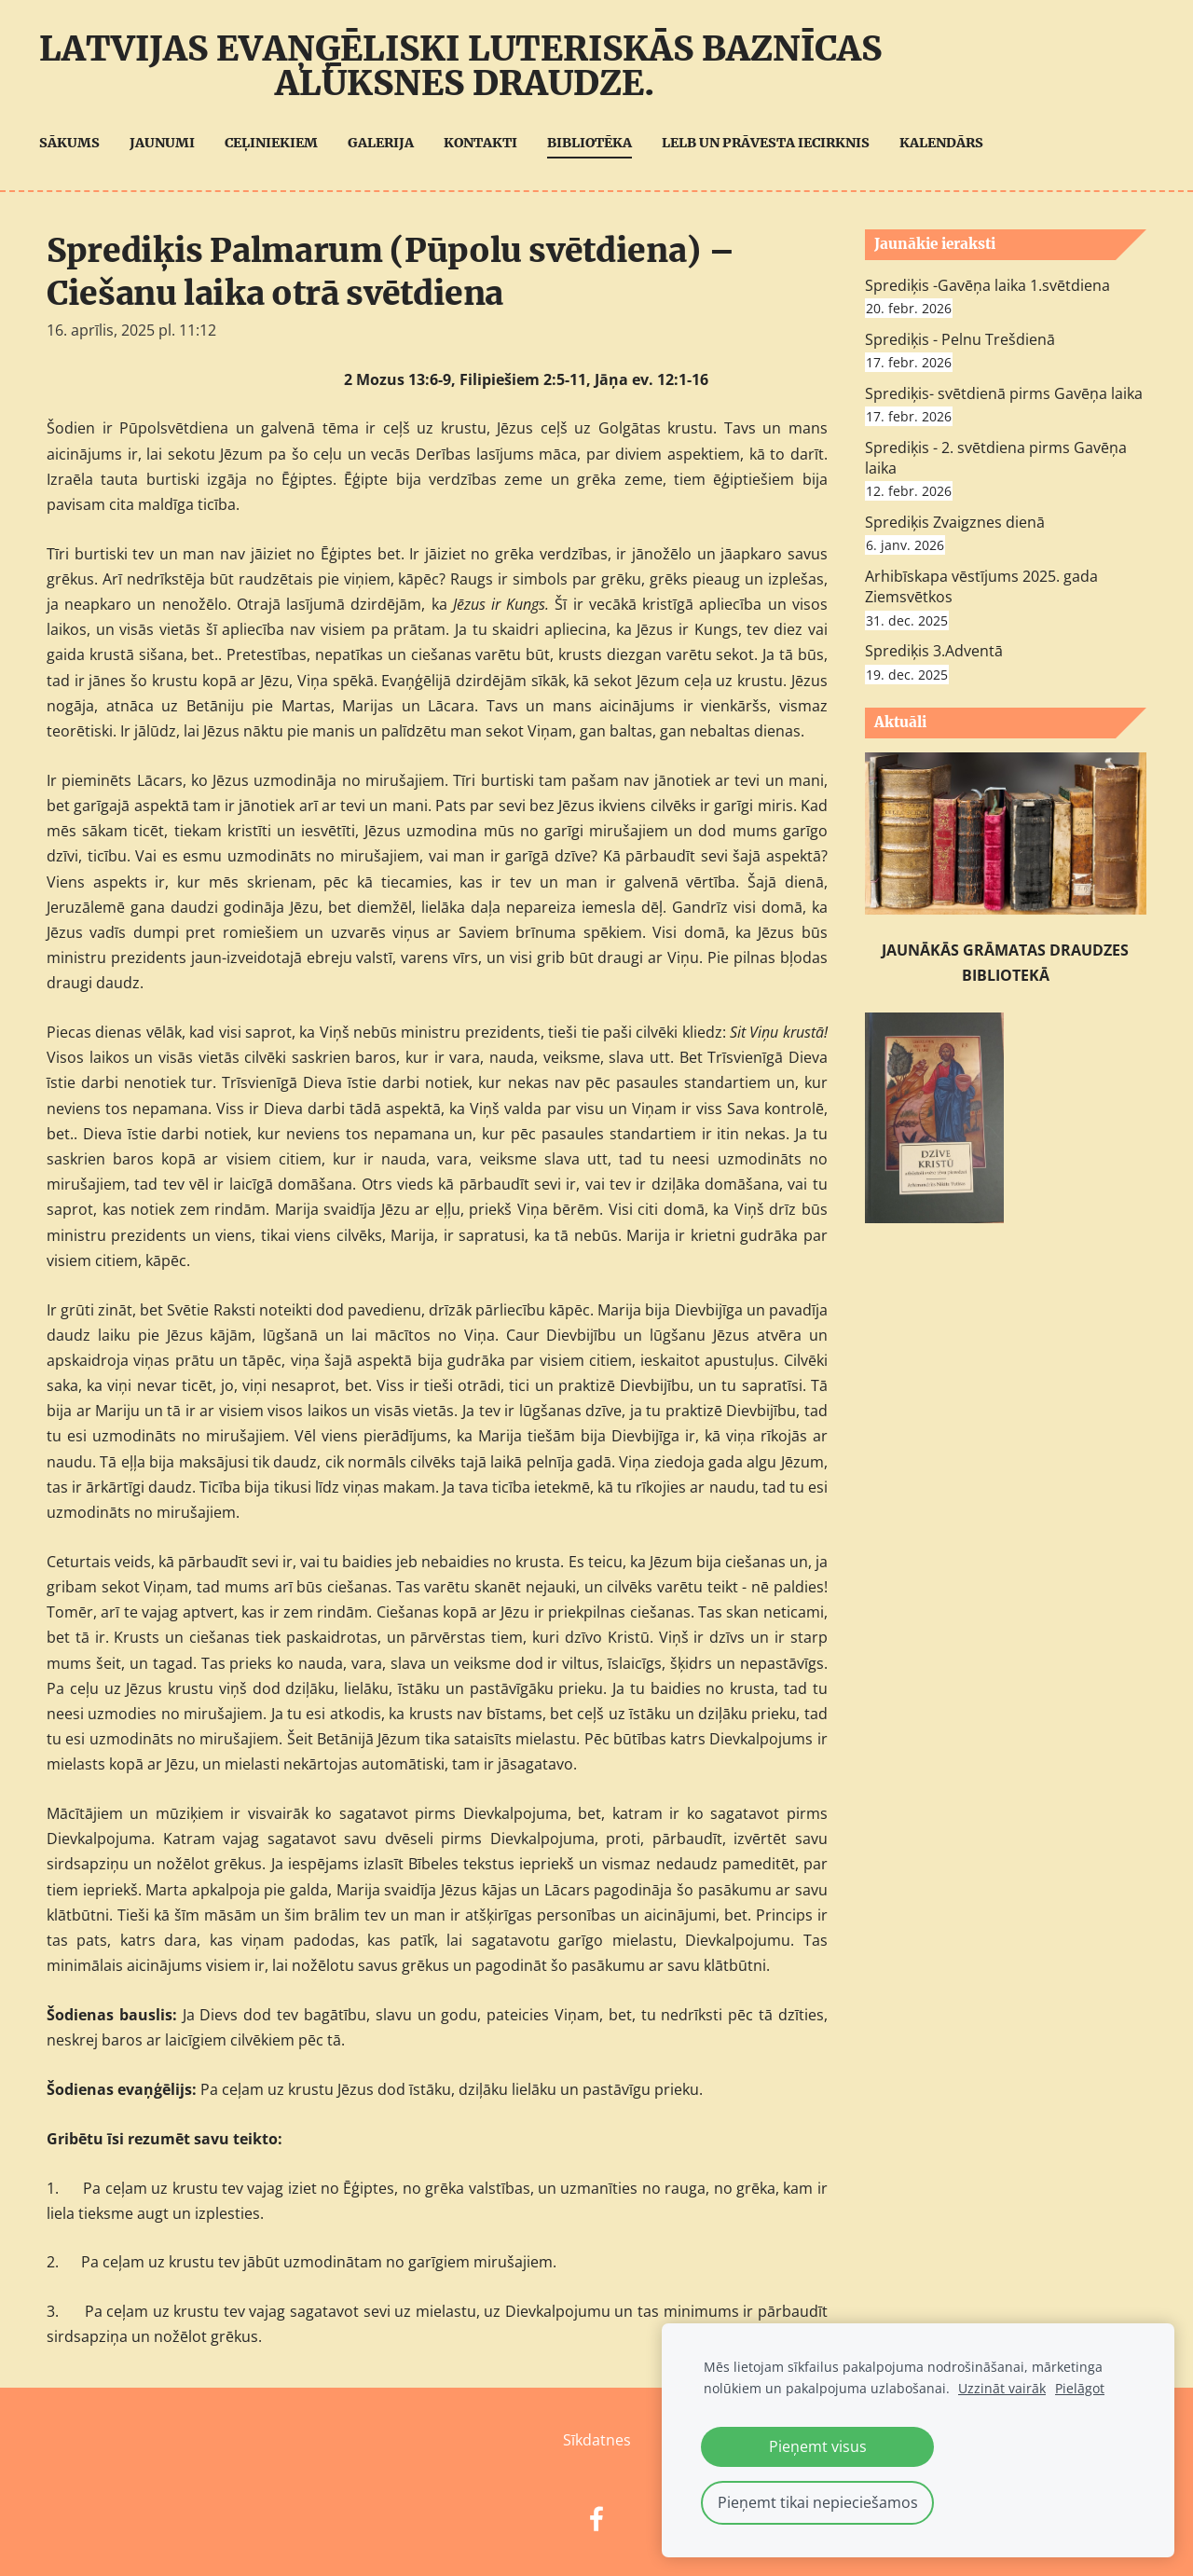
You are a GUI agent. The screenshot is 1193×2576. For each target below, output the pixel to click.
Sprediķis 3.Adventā (934, 651)
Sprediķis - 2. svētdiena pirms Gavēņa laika (996, 457)
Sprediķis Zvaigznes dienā (955, 522)
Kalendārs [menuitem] (949, 142)
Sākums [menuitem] (77, 142)
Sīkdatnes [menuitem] (597, 2440)
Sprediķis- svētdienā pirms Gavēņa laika (1004, 393)
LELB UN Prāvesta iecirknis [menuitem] (773, 142)
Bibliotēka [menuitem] (597, 142)
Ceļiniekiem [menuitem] (278, 142)
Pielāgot (1079, 2388)
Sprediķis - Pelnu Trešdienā (960, 339)
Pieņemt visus (818, 2446)
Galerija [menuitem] (388, 142)
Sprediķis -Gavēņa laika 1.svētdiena (987, 285)
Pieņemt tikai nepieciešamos (818, 2502)
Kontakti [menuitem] (488, 142)
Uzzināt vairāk (1002, 2388)
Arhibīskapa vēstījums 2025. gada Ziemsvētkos (981, 586)
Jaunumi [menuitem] (169, 142)
